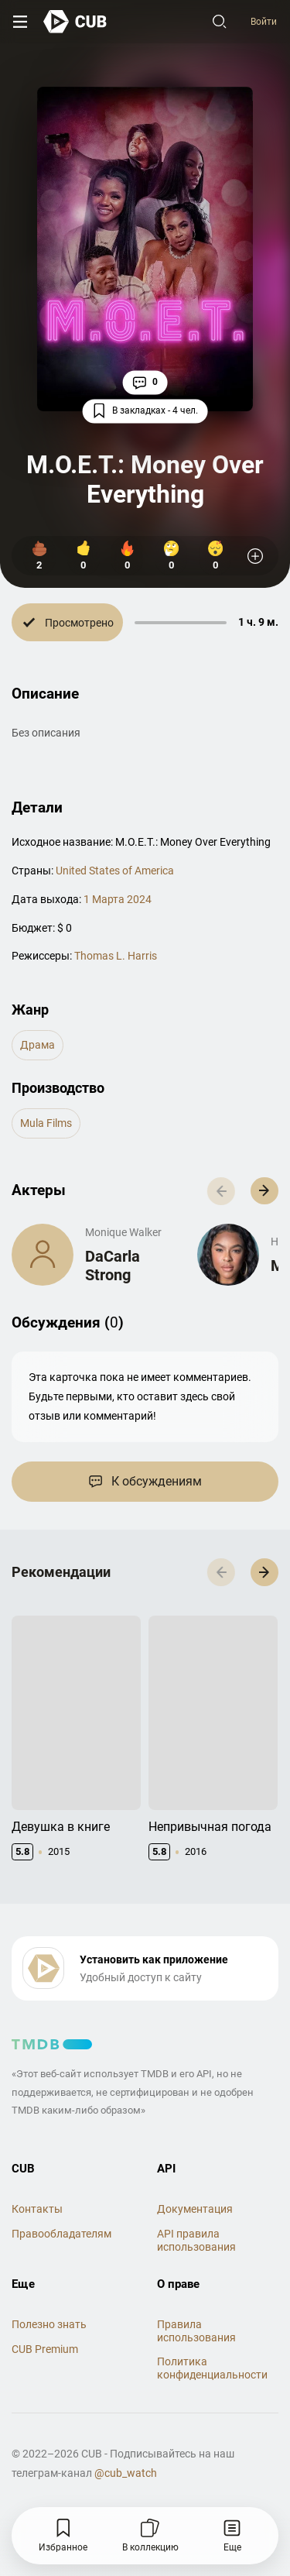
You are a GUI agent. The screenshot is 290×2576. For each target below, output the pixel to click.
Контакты (37, 2201)
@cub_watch (125, 2465)
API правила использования (196, 2232)
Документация (195, 2201)
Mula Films (46, 1123)
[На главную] (75, 21)
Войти (264, 21)
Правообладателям (61, 2226)
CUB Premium (45, 2341)
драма (37, 1045)
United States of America (115, 870)
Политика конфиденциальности (212, 2360)
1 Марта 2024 (118, 899)
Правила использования (196, 2323)
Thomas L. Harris (115, 956)
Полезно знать (49, 2316)
